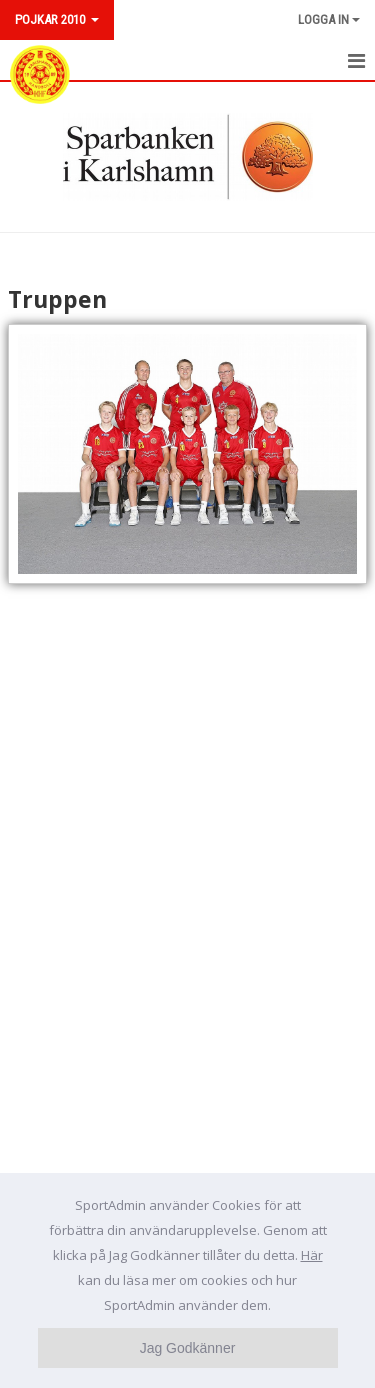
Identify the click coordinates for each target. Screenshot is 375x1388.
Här (312, 1255)
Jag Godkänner (188, 1348)
